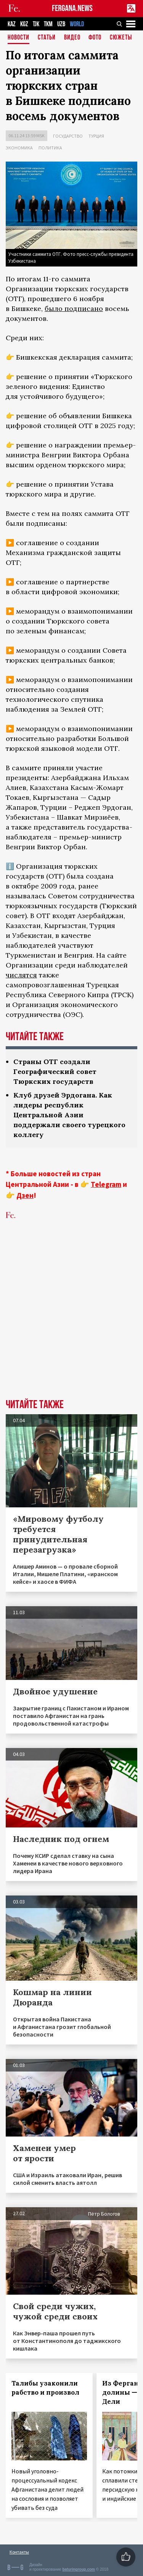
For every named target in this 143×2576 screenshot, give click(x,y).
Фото (94, 37)
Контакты (19, 2552)
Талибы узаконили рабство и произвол (45, 2388)
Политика (50, 148)
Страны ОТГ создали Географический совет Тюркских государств (54, 1071)
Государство (68, 136)
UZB (61, 24)
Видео (72, 37)
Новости (18, 37)
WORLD (77, 24)
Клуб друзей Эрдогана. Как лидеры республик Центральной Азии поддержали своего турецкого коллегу (69, 1115)
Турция (96, 136)
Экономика (19, 148)
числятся (21, 975)
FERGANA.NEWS (72, 8)
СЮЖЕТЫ (121, 37)
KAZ (12, 24)
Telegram (106, 1184)
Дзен (25, 1195)
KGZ (24, 24)
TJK (36, 24)
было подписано (74, 308)
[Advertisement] (71, 1321)
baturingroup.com (78, 2569)
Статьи (47, 37)
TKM (48, 24)
